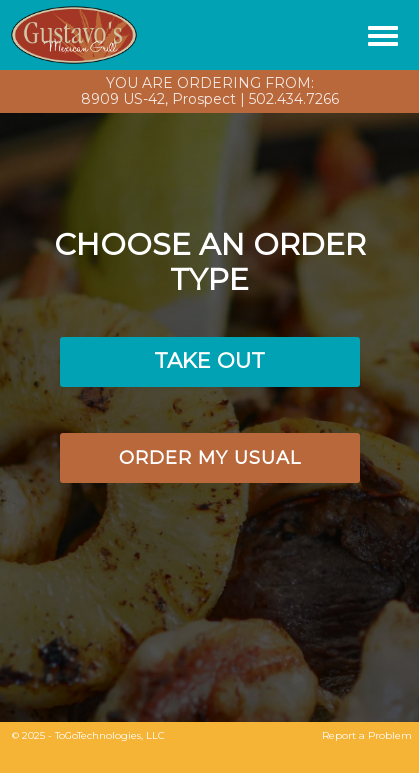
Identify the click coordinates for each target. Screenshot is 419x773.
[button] (210, 362)
